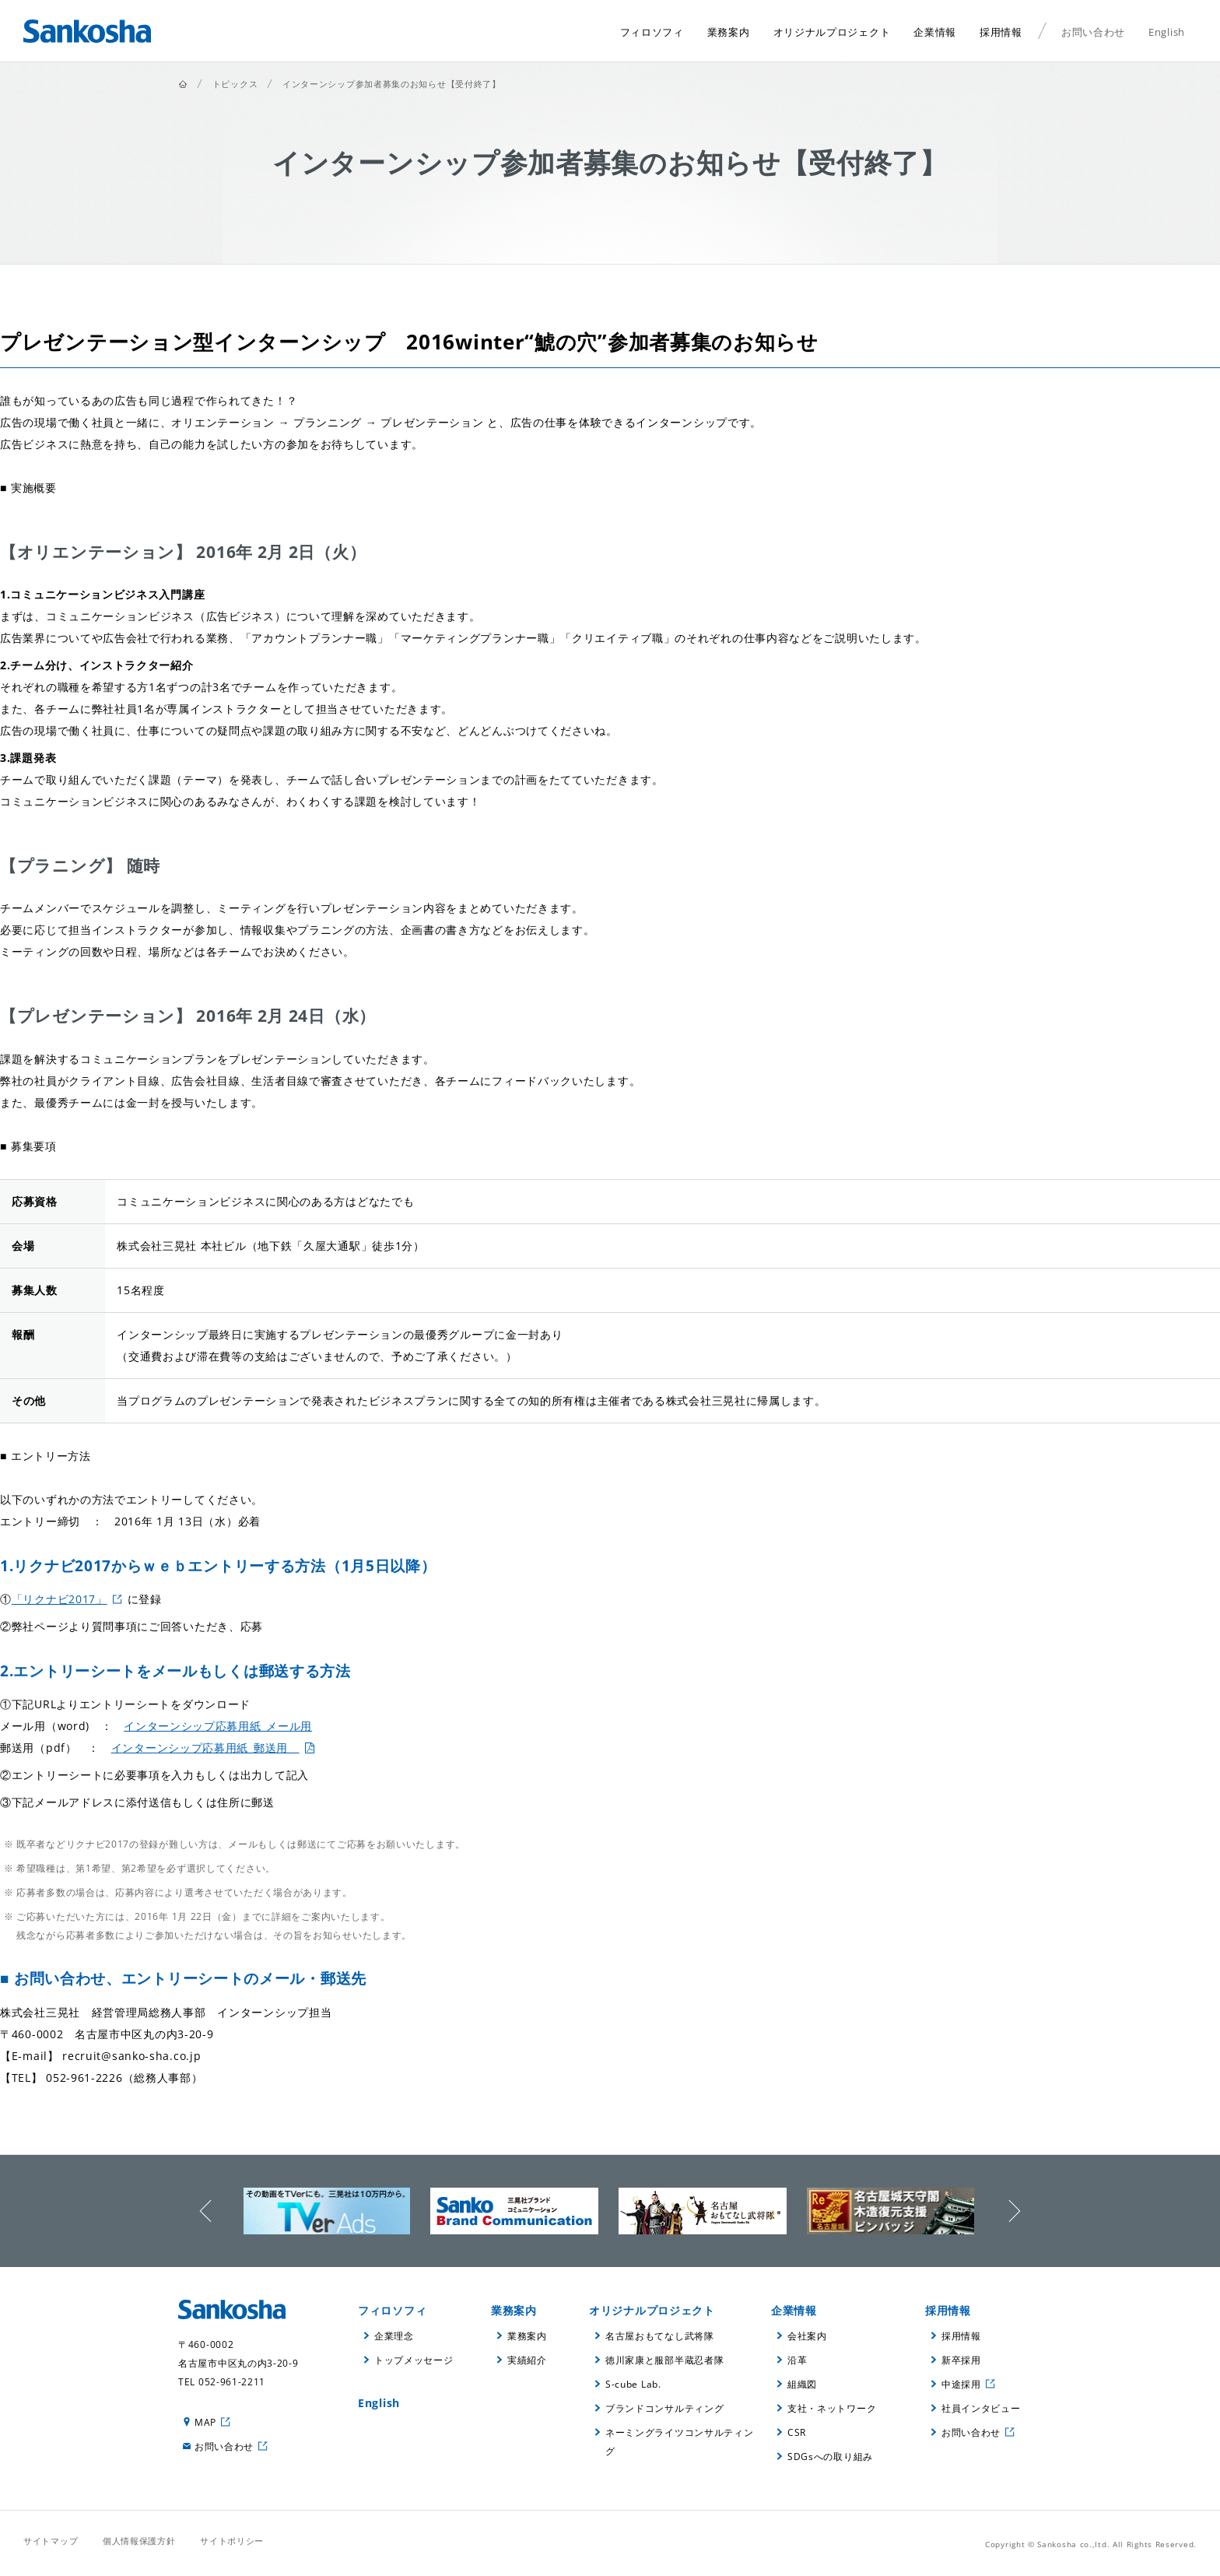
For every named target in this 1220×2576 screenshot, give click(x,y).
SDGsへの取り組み (830, 2456)
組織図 (802, 2384)
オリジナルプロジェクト (652, 2310)
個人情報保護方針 (139, 2540)
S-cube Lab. (633, 2384)
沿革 (797, 2360)
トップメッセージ (414, 2360)
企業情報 (794, 2310)
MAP (205, 2422)
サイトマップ (50, 2540)
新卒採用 (961, 2360)
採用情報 (948, 2310)
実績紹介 (527, 2360)
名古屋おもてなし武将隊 (659, 2336)
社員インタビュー (981, 2408)
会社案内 (807, 2336)
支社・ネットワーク (831, 2408)
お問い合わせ (224, 2446)
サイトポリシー (232, 2540)
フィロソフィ (392, 2310)
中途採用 (961, 2384)
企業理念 (394, 2336)
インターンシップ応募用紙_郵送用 (205, 1747)
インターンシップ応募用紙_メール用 (218, 1725)
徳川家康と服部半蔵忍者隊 (664, 2360)
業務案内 (514, 2310)
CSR (796, 2432)
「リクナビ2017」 (59, 1599)
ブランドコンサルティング (664, 2408)
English (379, 2402)
